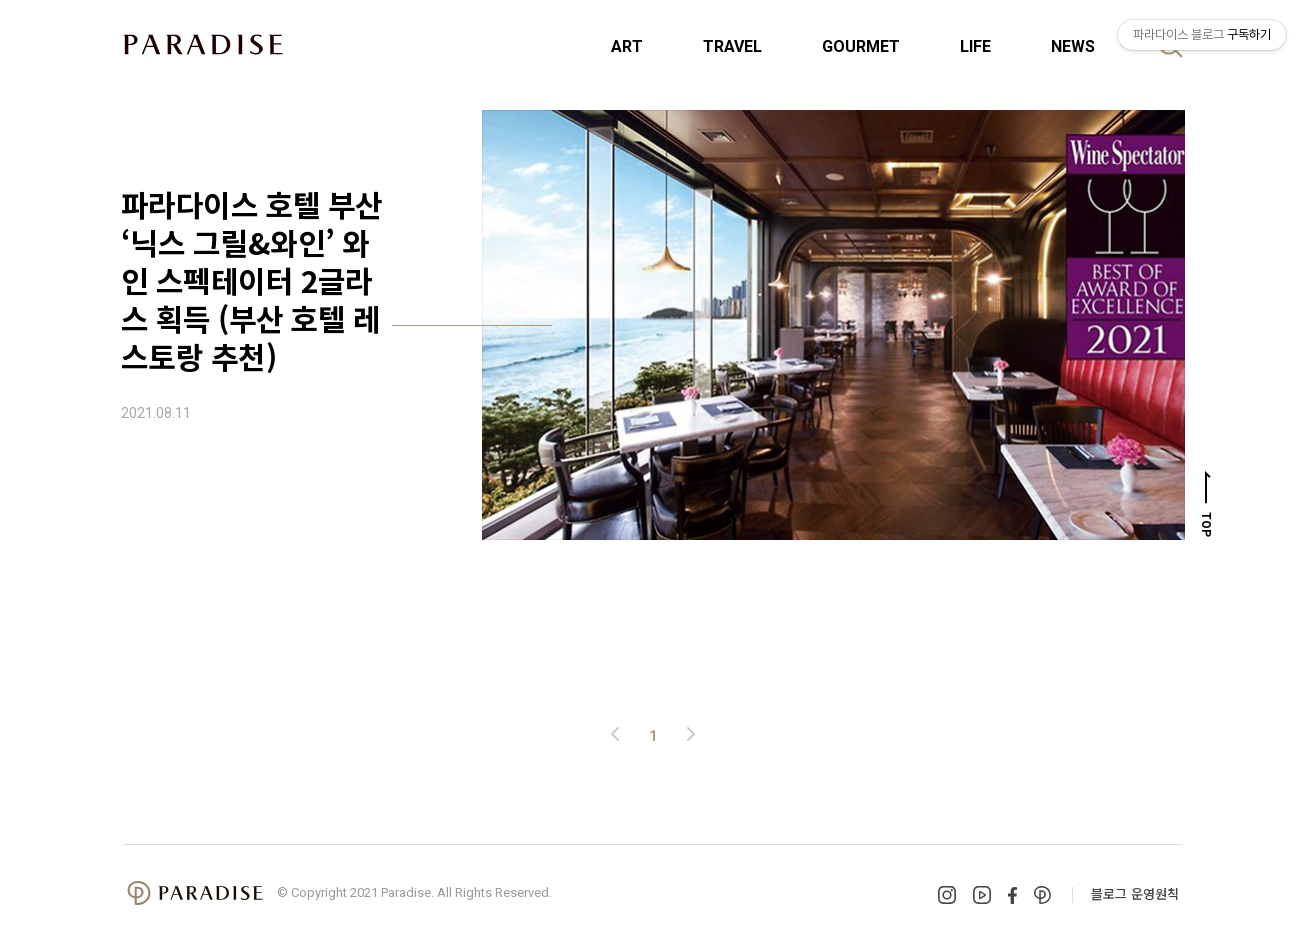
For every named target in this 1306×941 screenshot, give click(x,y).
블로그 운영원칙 (1135, 893)
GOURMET (861, 46)
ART (627, 46)
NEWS (1073, 46)
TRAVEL (732, 46)
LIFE (975, 46)
